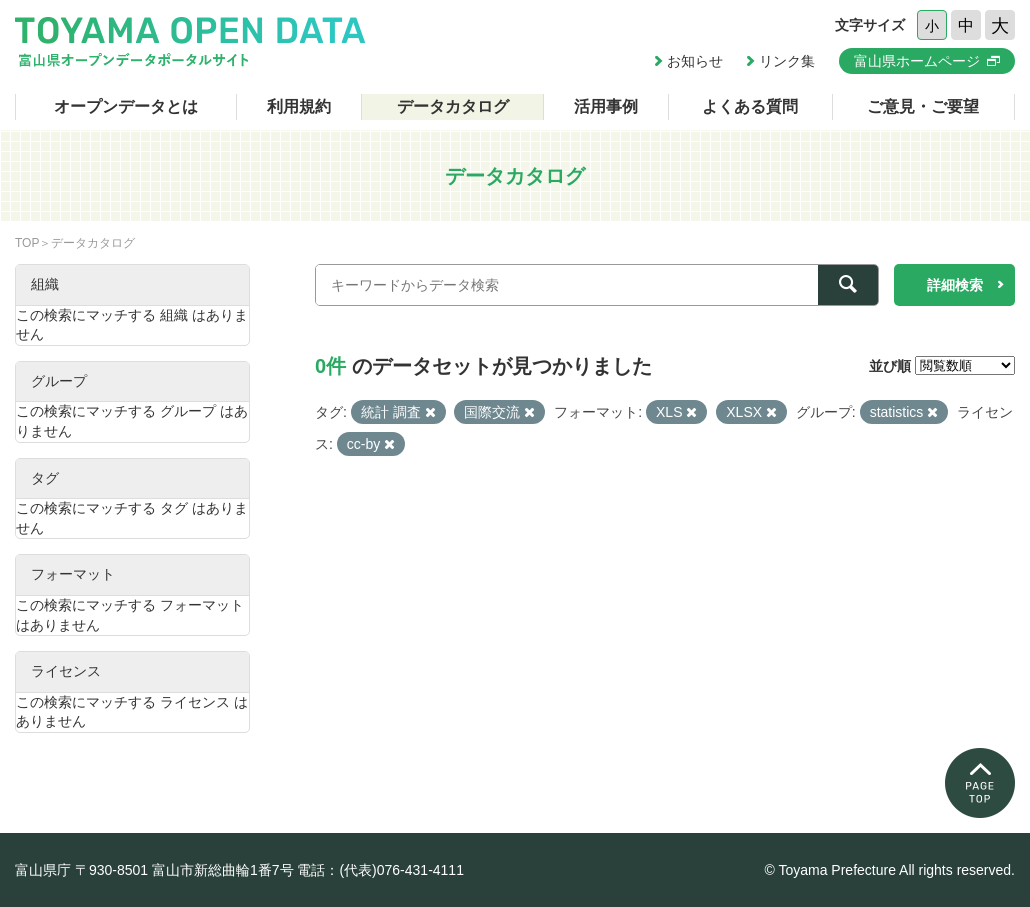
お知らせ (695, 61)
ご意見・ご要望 (923, 106)
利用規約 (299, 106)
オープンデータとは (126, 106)
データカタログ (453, 106)
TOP (27, 243)
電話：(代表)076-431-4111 (380, 870)
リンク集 (787, 61)
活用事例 (606, 106)
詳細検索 (955, 285)
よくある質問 (750, 106)
